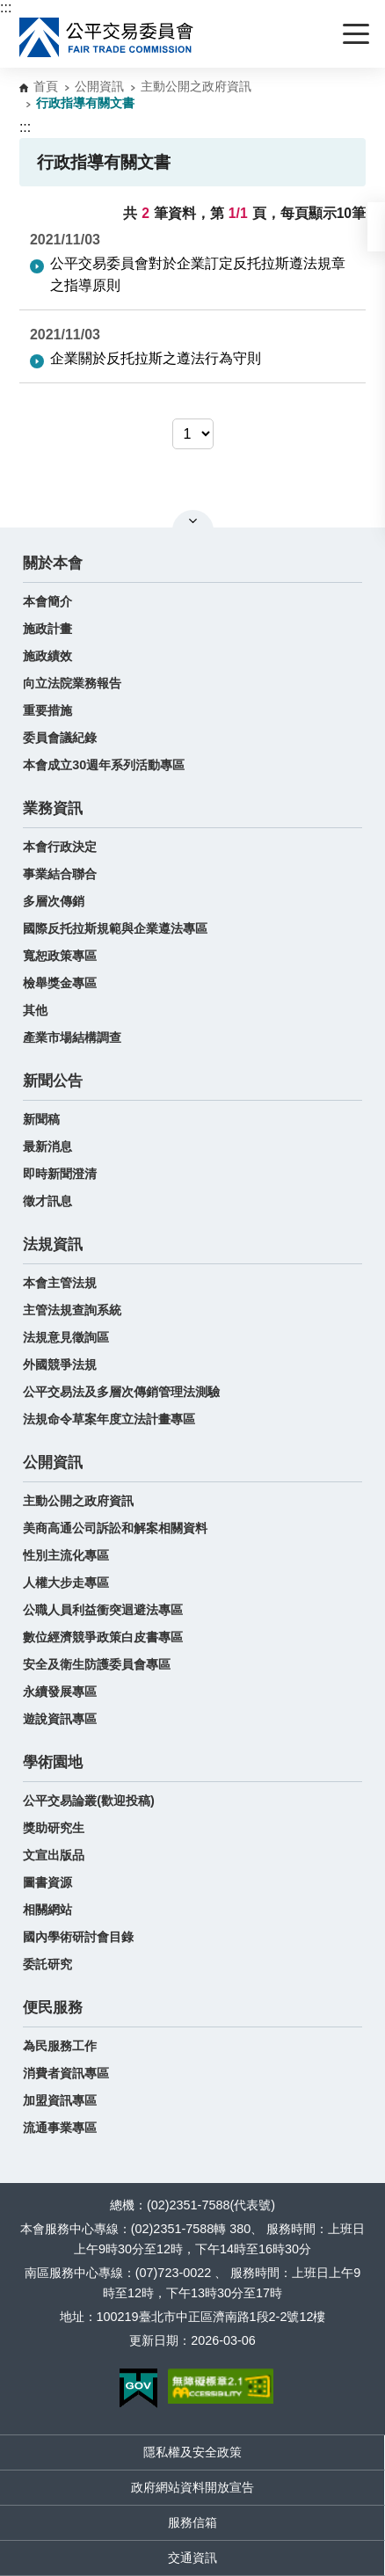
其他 (35, 1010)
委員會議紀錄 (60, 738)
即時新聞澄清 (60, 1174)
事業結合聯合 (60, 874)
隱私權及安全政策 (192, 2452)
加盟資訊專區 (60, 2100)
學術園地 (53, 1762)
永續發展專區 (60, 1692)
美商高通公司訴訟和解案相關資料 (115, 1528)
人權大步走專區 (66, 1582)
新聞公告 (53, 1081)
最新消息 (47, 1146)
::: (5, 7)
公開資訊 (99, 86)
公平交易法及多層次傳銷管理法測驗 (121, 1392)
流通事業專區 (60, 2128)
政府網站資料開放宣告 (192, 2487)
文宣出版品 (53, 1855)
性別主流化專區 (66, 1555)
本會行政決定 (60, 847)
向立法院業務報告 (72, 683)
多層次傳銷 (53, 901)
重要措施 (47, 710)
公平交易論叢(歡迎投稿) (89, 1801)
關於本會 (53, 563)
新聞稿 (41, 1119)
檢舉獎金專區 (60, 983)
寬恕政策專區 (60, 956)
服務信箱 (192, 2522)
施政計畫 (47, 629)
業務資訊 (53, 808)
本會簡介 (47, 601)
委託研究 (47, 1964)
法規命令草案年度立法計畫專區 (109, 1419)
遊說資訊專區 (60, 1719)
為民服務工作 (60, 2046)
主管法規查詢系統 (72, 1310)
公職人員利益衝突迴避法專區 (103, 1610)
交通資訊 (192, 2558)
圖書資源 (47, 1882)
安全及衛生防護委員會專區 (97, 1664)
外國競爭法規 (60, 1364)
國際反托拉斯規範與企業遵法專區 (115, 928)
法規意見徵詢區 (66, 1337)
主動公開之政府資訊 (196, 86)
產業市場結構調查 (72, 1037)
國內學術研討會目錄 (78, 1937)
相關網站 (47, 1910)
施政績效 (47, 656)
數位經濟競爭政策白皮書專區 (103, 1637)
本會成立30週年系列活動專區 (104, 765)
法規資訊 (53, 1244)
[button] (376, 226)
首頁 (45, 86)
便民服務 (53, 2007)
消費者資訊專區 (66, 2073)
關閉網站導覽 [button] (193, 520)
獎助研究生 (53, 1828)
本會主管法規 (60, 1283)
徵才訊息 (47, 1201)
